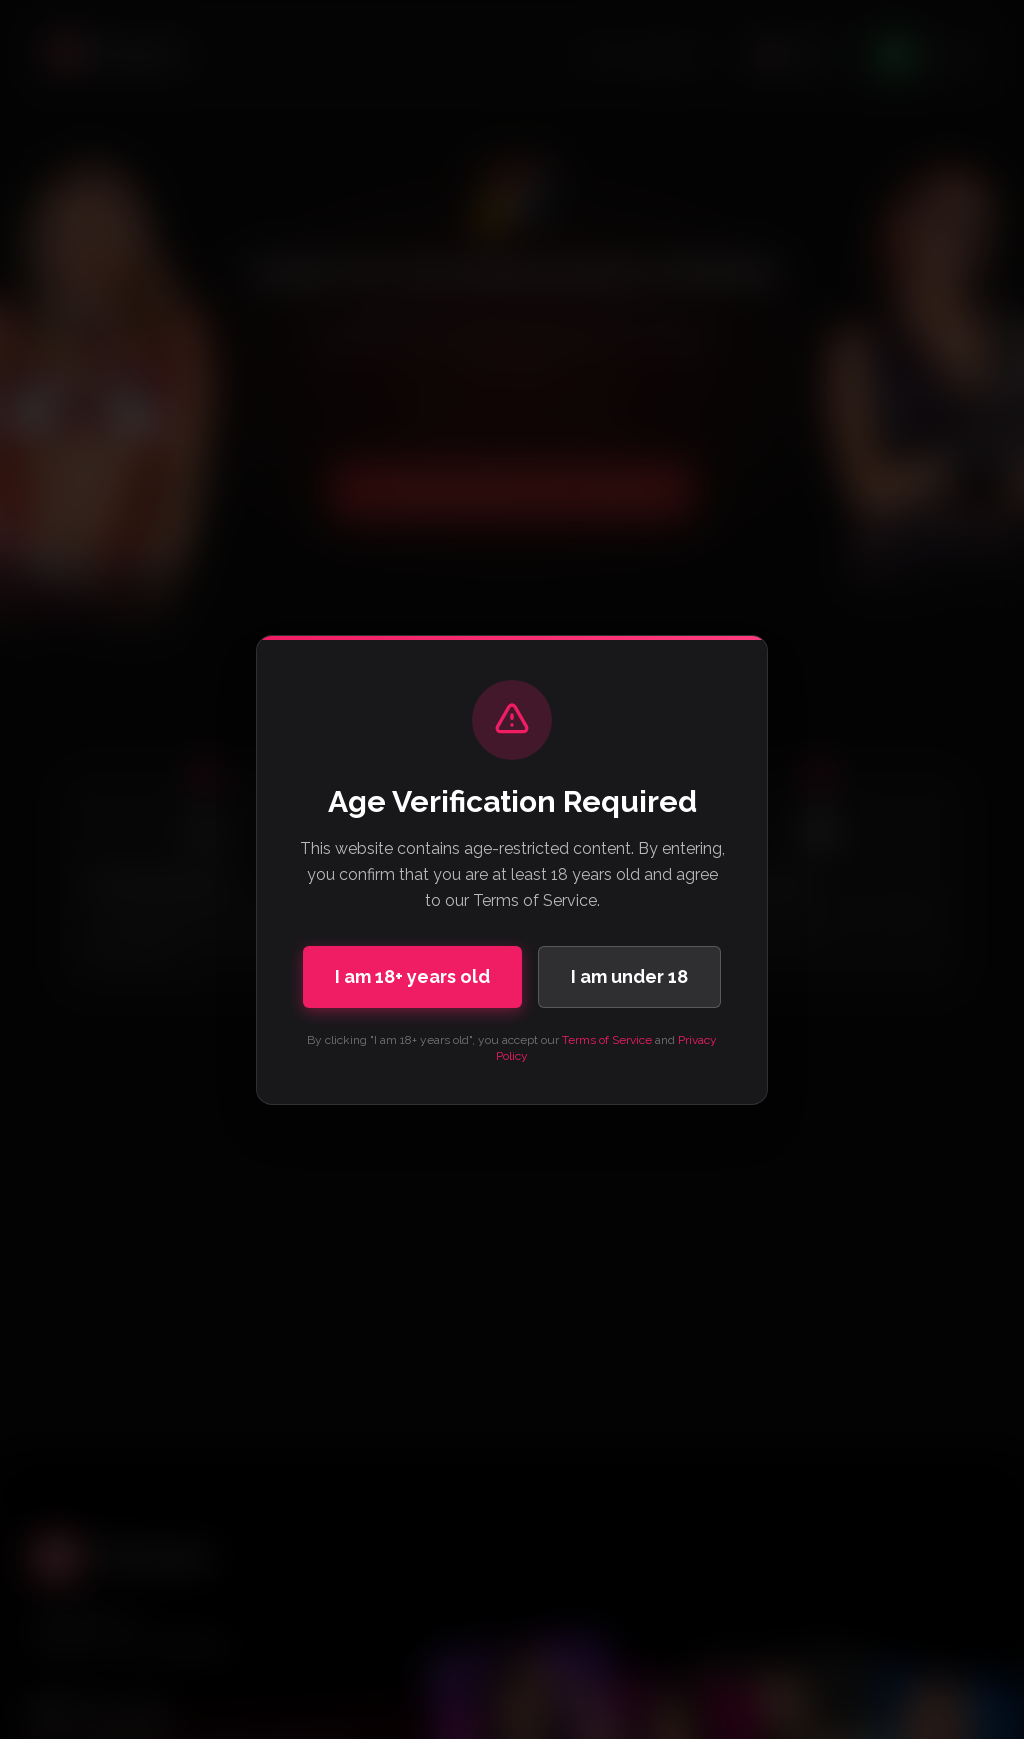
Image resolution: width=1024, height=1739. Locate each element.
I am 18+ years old (412, 976)
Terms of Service (607, 1040)
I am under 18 (629, 976)
